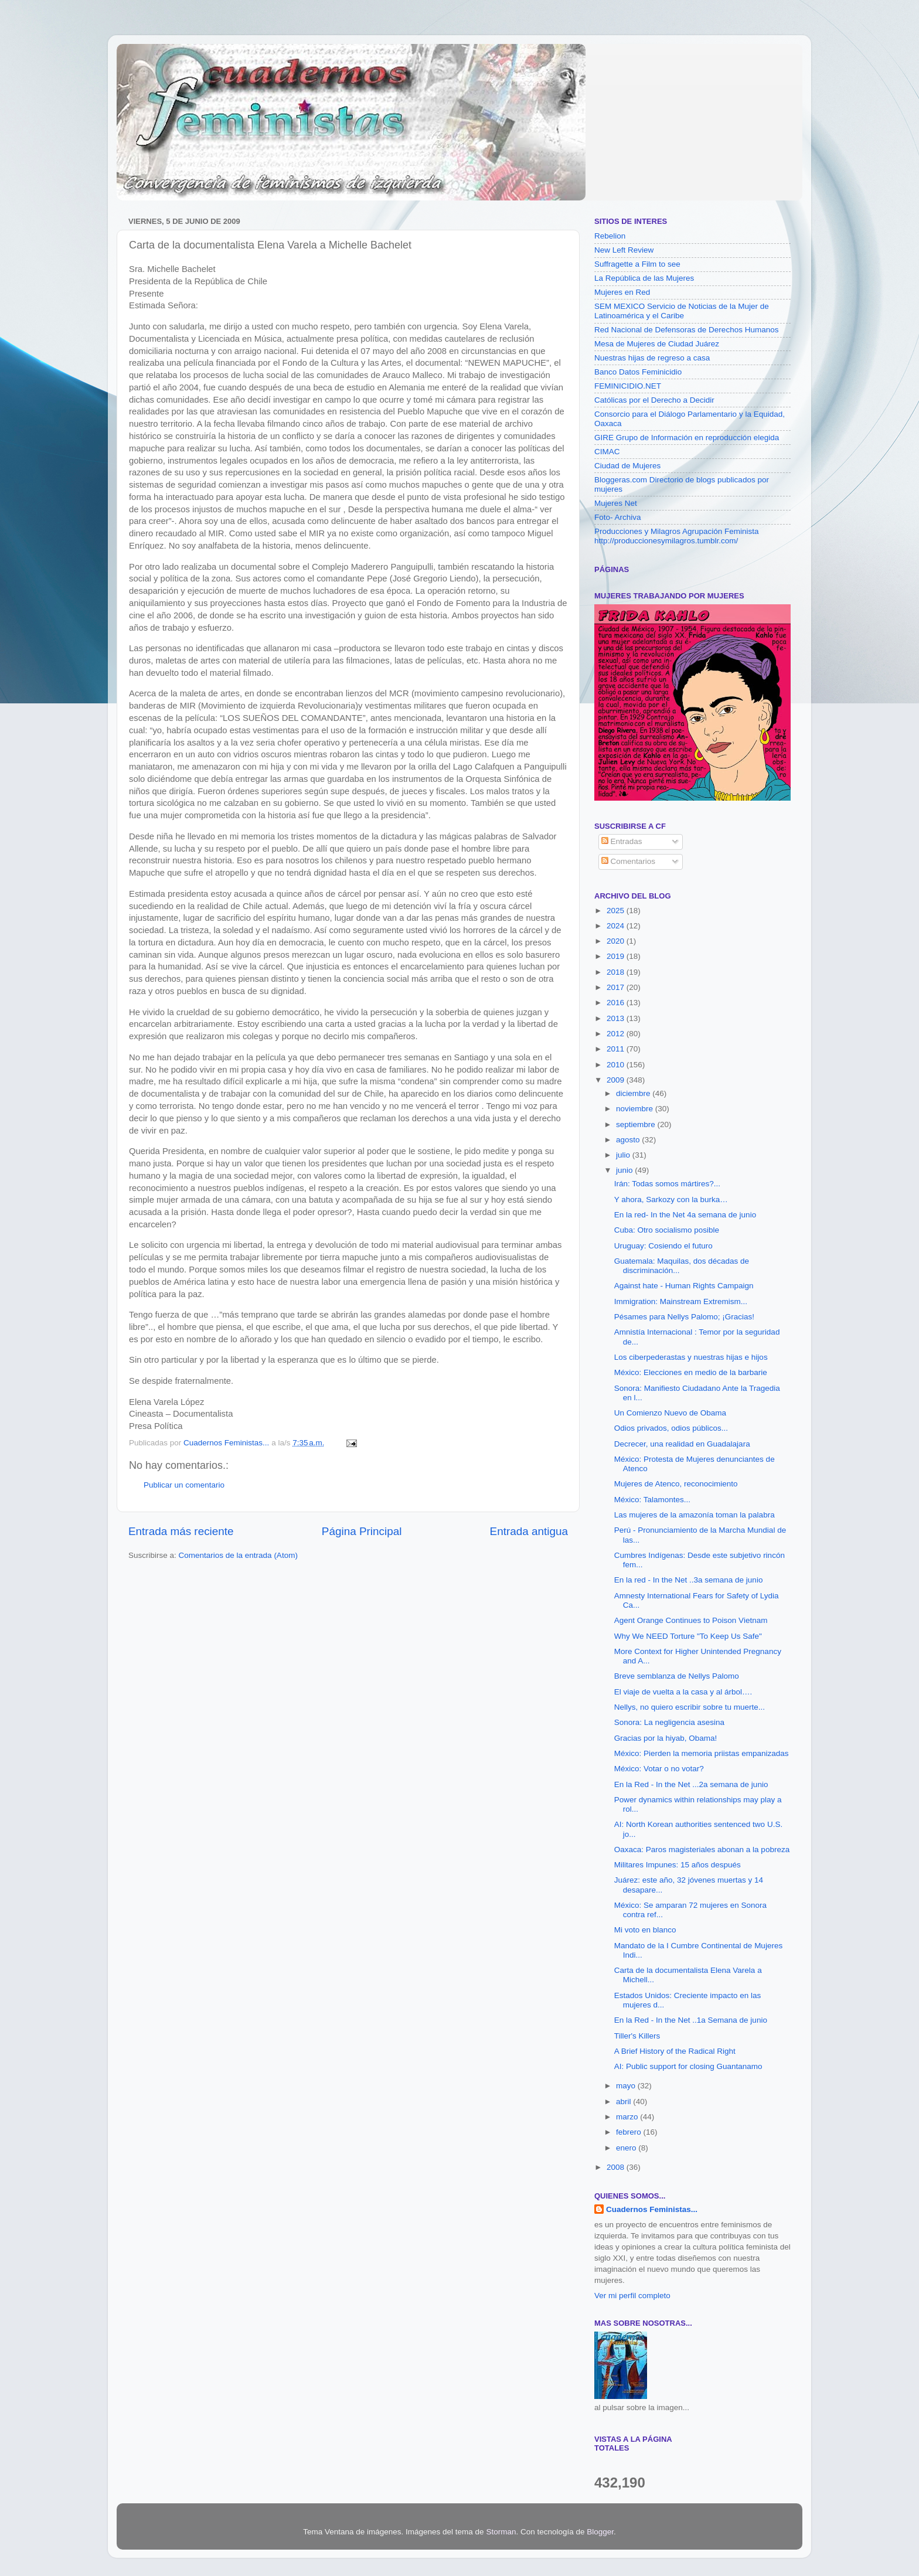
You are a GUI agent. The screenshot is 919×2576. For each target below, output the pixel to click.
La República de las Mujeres (644, 278)
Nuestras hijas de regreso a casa (652, 357)
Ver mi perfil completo (632, 2295)
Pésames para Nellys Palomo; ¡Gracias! (684, 1316)
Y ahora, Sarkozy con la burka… (671, 1199)
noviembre (635, 1108)
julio (624, 1155)
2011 (617, 1048)
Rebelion (609, 236)
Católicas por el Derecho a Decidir (654, 400)
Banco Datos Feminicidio (638, 371)
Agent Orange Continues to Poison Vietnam (691, 1620)
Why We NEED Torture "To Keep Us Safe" (688, 1636)
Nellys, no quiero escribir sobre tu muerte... (689, 1707)
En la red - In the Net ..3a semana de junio (688, 1579)
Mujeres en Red (622, 292)
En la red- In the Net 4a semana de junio (685, 1214)
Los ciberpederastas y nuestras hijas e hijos (691, 1357)
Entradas (621, 841)
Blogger (600, 2531)
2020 (617, 941)
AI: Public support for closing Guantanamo (688, 2066)
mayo (627, 2085)
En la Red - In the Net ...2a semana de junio (691, 1784)
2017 (617, 987)
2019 (617, 956)
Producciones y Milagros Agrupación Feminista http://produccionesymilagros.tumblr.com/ (676, 536)
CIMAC (607, 451)
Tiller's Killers (637, 2035)
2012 (617, 1033)
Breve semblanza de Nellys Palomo (676, 1676)
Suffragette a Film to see (637, 264)
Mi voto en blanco (645, 1929)
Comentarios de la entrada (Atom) (238, 1555)
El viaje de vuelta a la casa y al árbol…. (683, 1691)
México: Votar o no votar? (659, 1768)
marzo (628, 2116)
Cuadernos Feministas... (651, 2209)
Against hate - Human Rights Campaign (684, 1285)
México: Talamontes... (652, 1499)
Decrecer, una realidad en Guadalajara (682, 1444)
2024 (617, 925)
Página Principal (362, 1531)
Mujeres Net (615, 503)
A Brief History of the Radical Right (675, 2051)
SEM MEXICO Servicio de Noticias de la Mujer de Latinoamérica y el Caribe (681, 311)
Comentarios (628, 861)
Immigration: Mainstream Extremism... (680, 1301)
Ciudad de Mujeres (627, 465)
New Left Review (623, 250)
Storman (501, 2531)
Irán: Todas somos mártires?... (667, 1183)
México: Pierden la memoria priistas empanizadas (701, 1753)
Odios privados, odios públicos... (671, 1428)
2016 (617, 1002)
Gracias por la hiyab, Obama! (665, 1738)
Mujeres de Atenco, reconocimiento (676, 1483)
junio (625, 1170)
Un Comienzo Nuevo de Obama (670, 1412)
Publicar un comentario (184, 1485)
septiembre (637, 1124)
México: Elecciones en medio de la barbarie (690, 1372)
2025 (617, 910)
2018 (617, 972)
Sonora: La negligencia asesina (669, 1722)
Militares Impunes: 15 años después (677, 1864)
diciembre (634, 1093)
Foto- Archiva (617, 517)
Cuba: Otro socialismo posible (666, 1230)
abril (624, 2101)
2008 (617, 2167)
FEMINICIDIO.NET (627, 386)
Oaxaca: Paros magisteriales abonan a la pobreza (701, 1849)
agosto (629, 1139)
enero (627, 2147)
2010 (617, 1064)
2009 (617, 1080)
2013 (617, 1018)
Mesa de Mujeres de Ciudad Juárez (656, 343)
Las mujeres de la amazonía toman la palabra (694, 1514)
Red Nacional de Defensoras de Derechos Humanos (686, 329)
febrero (630, 2132)
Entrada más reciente (181, 1531)
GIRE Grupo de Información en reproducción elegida (686, 437)
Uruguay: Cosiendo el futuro (663, 1245)
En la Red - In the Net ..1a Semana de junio (690, 2020)
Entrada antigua (529, 1531)
